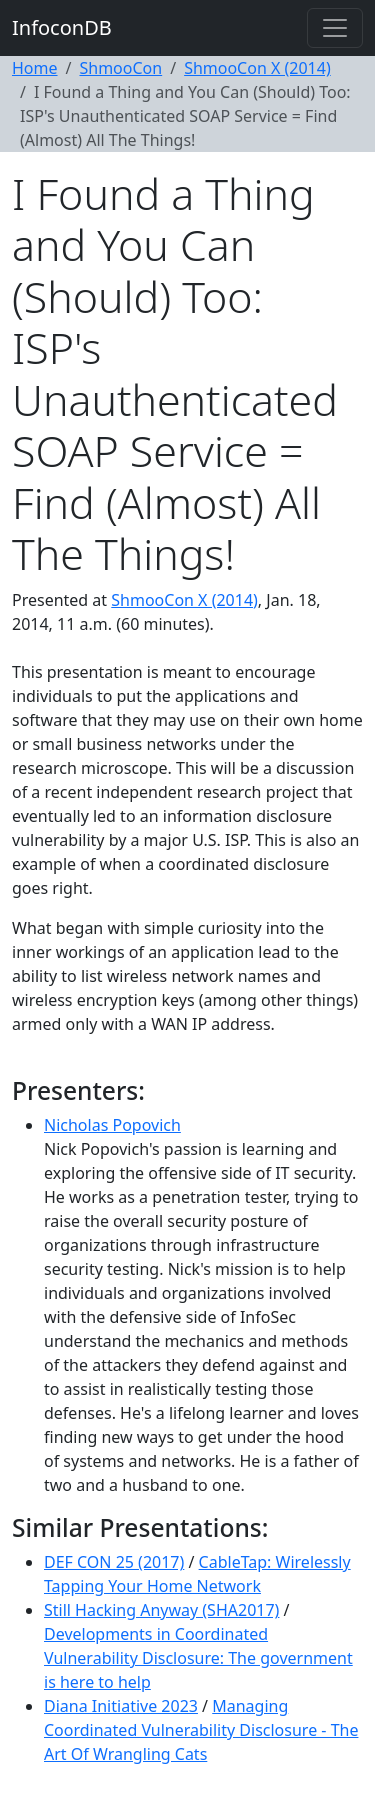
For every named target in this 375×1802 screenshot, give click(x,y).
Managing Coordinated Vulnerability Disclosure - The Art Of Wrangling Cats (201, 1730)
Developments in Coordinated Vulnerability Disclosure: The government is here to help (198, 1658)
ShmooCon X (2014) (257, 68)
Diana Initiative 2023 (121, 1706)
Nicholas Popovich (112, 1125)
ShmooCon (120, 68)
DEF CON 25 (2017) (114, 1562)
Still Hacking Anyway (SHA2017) (161, 1610)
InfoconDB (62, 27)
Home (35, 68)
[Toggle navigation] (335, 28)
